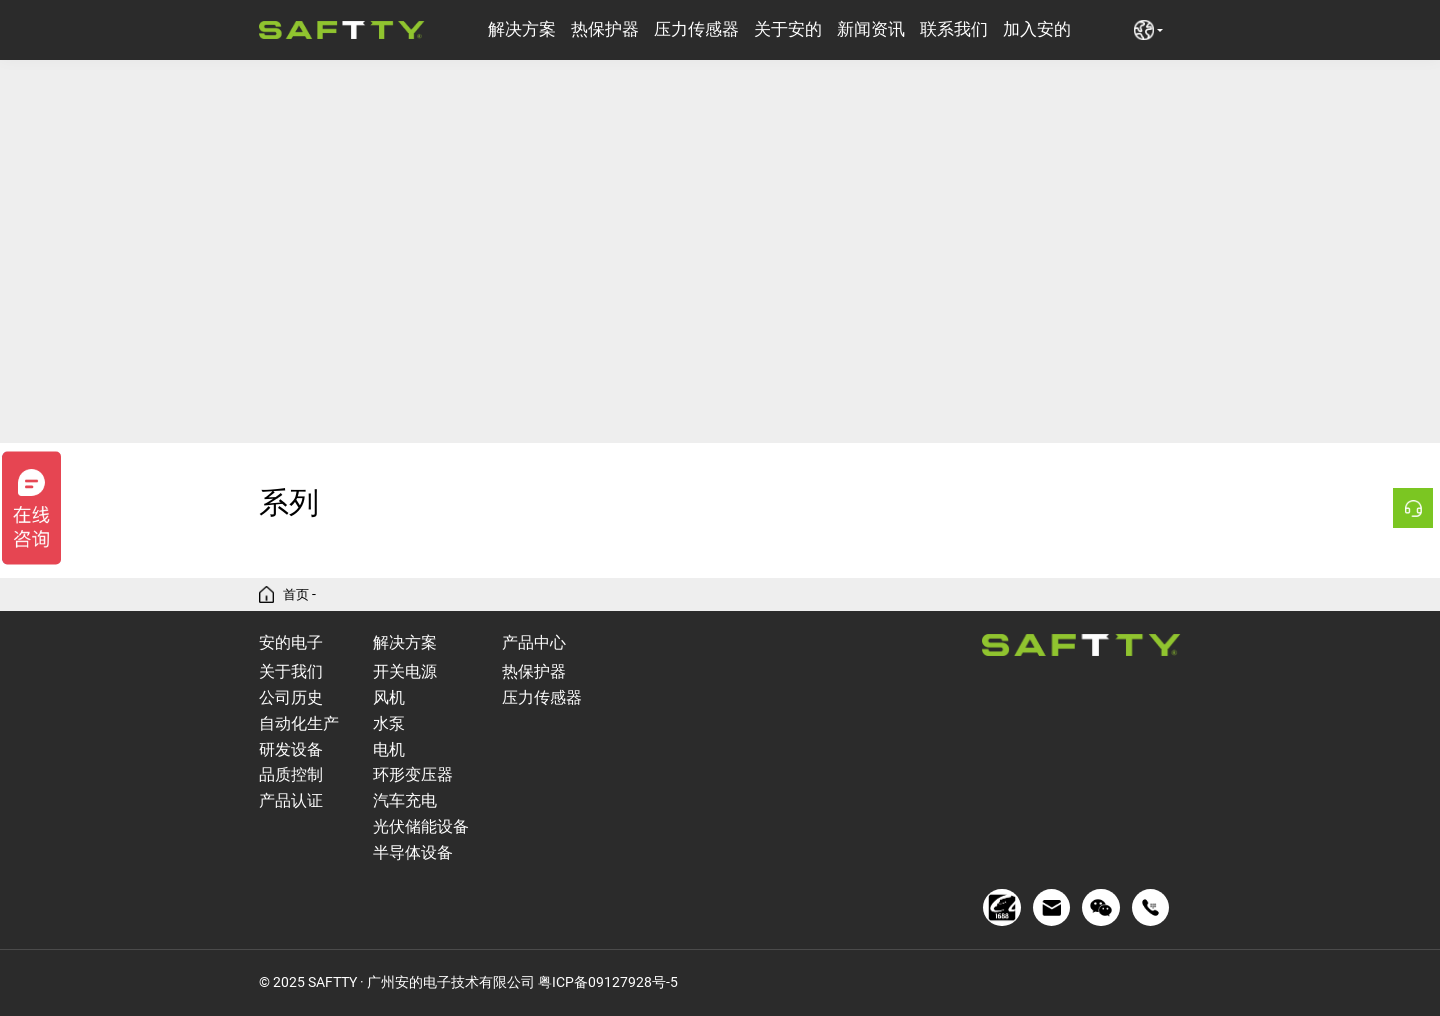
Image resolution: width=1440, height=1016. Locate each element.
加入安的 (1037, 29)
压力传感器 (696, 29)
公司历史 (291, 697)
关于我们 (291, 671)
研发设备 (291, 749)
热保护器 (605, 29)
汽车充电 (405, 800)
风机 (389, 697)
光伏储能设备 (421, 826)
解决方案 (522, 29)
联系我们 (954, 29)
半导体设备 (413, 852)
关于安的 (788, 29)
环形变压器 (413, 774)
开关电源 (405, 671)
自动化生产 (299, 723)
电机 (389, 749)
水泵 (389, 723)
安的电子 (291, 642)
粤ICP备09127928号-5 (608, 982)
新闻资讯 (871, 29)
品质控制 (291, 774)
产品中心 (534, 642)
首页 (297, 595)
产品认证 (291, 800)
